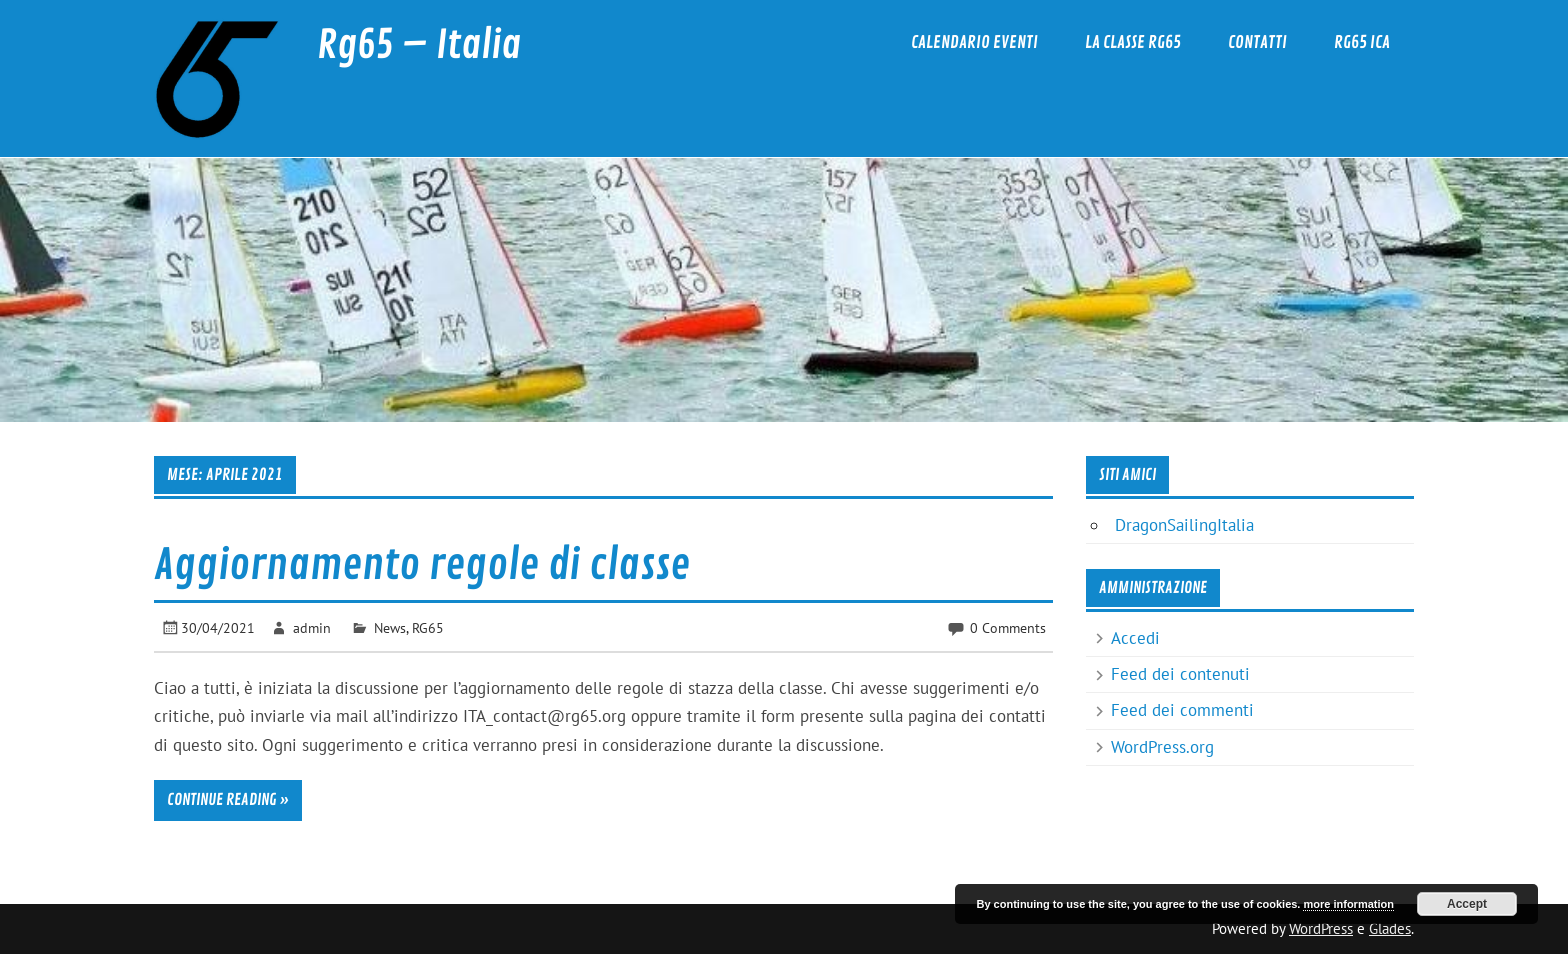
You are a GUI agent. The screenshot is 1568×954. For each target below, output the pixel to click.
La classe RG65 (1133, 42)
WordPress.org (1162, 747)
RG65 (428, 627)
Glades (1390, 928)
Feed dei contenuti (1180, 674)
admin (312, 627)
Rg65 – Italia (419, 45)
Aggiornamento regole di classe (422, 565)
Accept (1467, 904)
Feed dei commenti (1182, 710)
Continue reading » (228, 800)
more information (1348, 904)
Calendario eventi (974, 42)
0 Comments (1008, 627)
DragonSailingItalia (1184, 525)
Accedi (1135, 638)
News (390, 627)
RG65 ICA (1362, 42)
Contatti (1257, 42)
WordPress (1321, 928)
